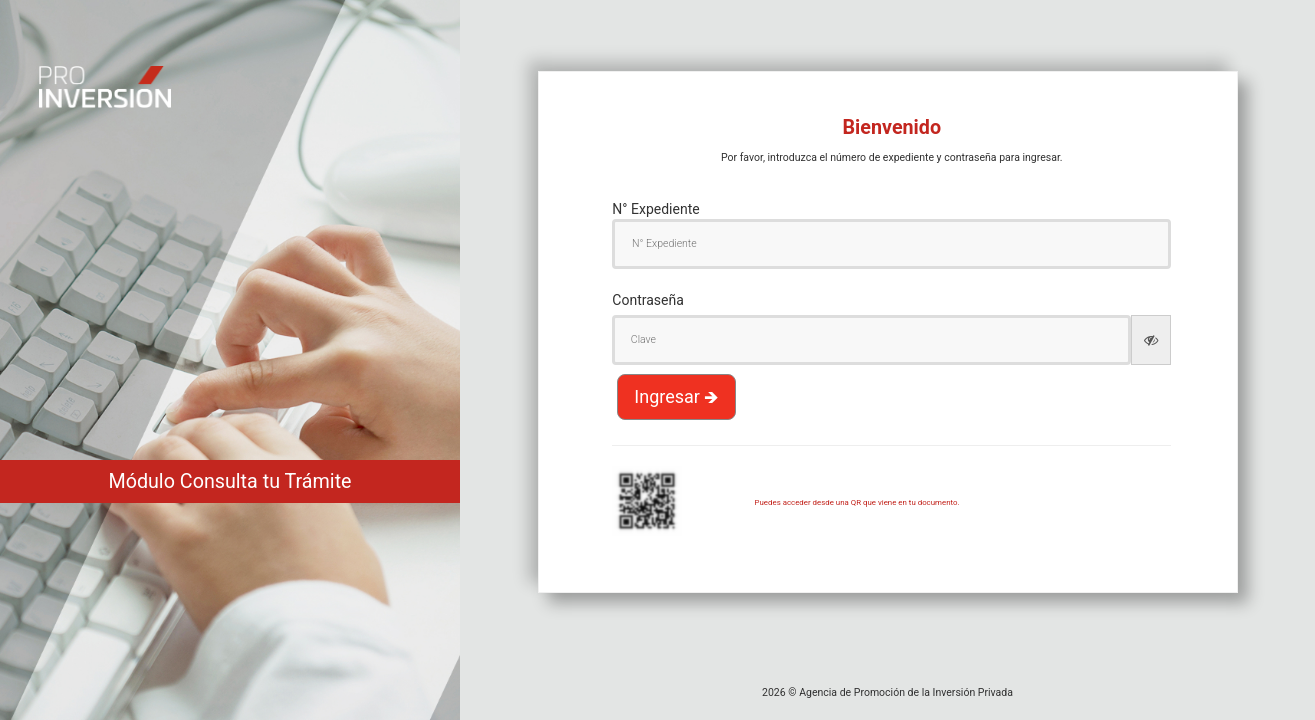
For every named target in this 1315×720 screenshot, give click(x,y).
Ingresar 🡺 (676, 396)
